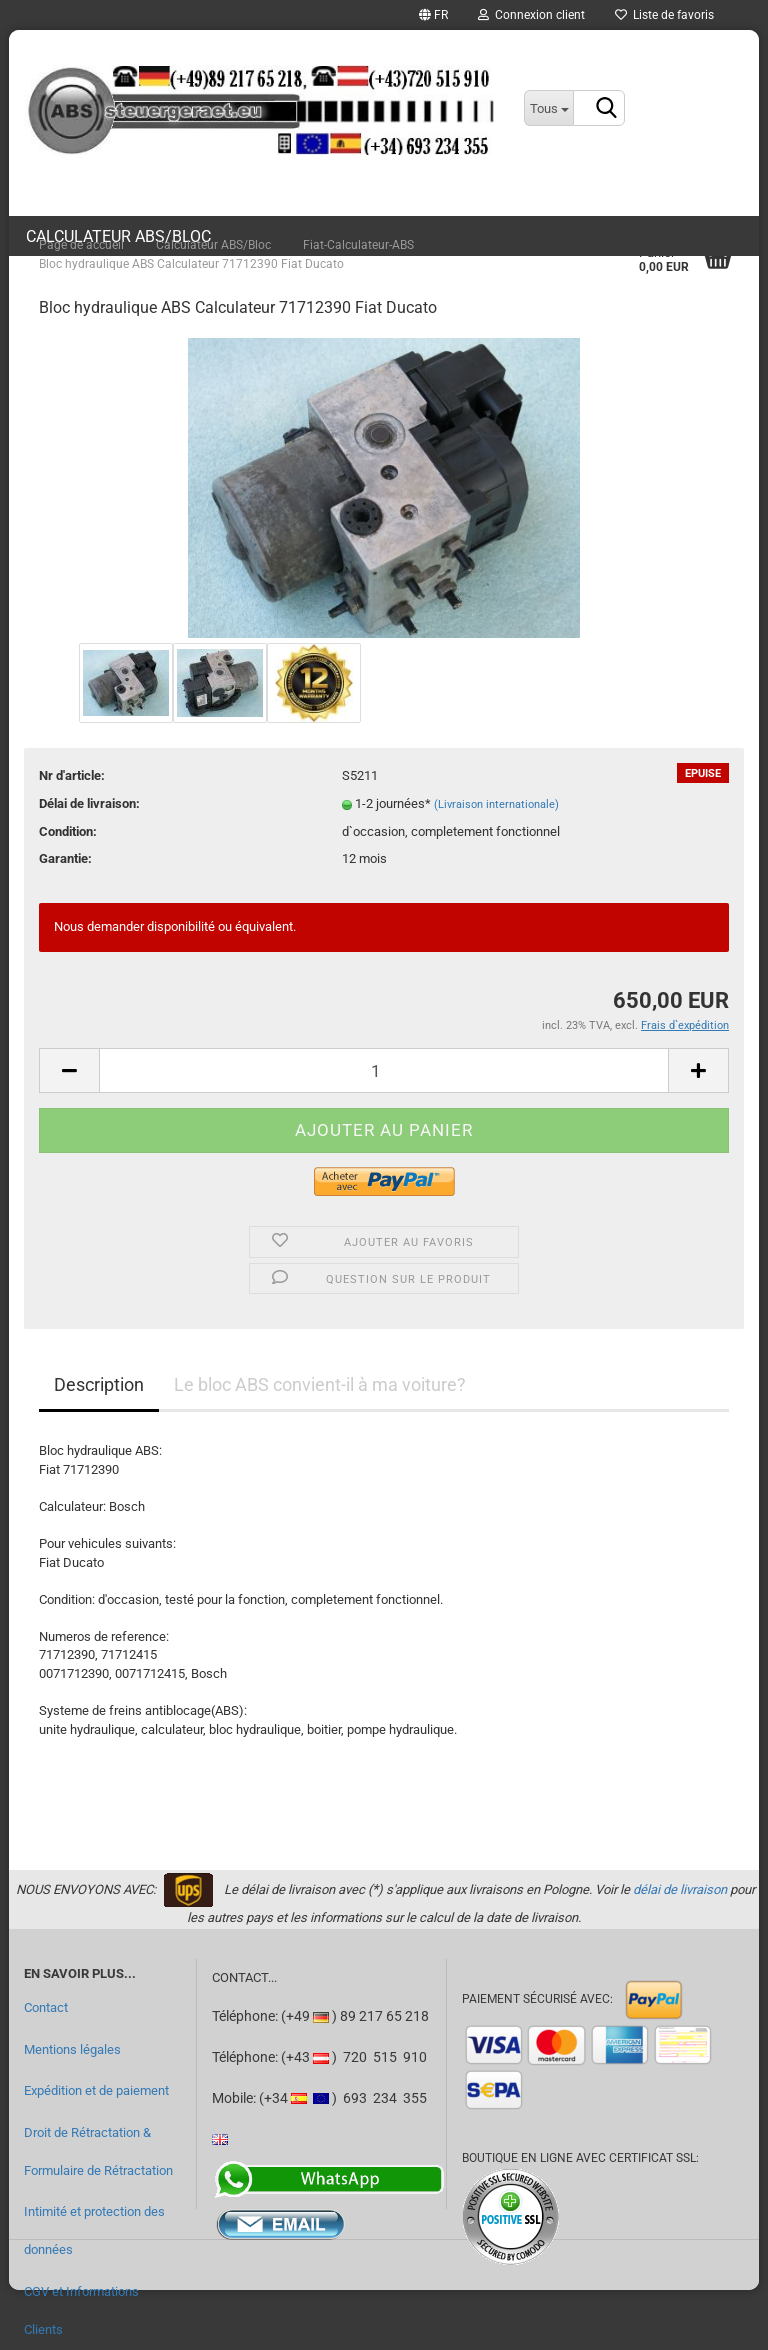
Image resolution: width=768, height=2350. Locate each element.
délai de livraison (680, 1889)
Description (99, 1384)
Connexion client (531, 15)
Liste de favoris (664, 15)
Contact (46, 2007)
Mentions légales (72, 2049)
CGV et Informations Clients (81, 2310)
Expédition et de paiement (96, 2090)
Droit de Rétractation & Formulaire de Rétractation (98, 2151)
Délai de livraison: (89, 803)
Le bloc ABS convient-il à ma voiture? (320, 1384)
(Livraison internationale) (496, 804)
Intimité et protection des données (94, 2230)
